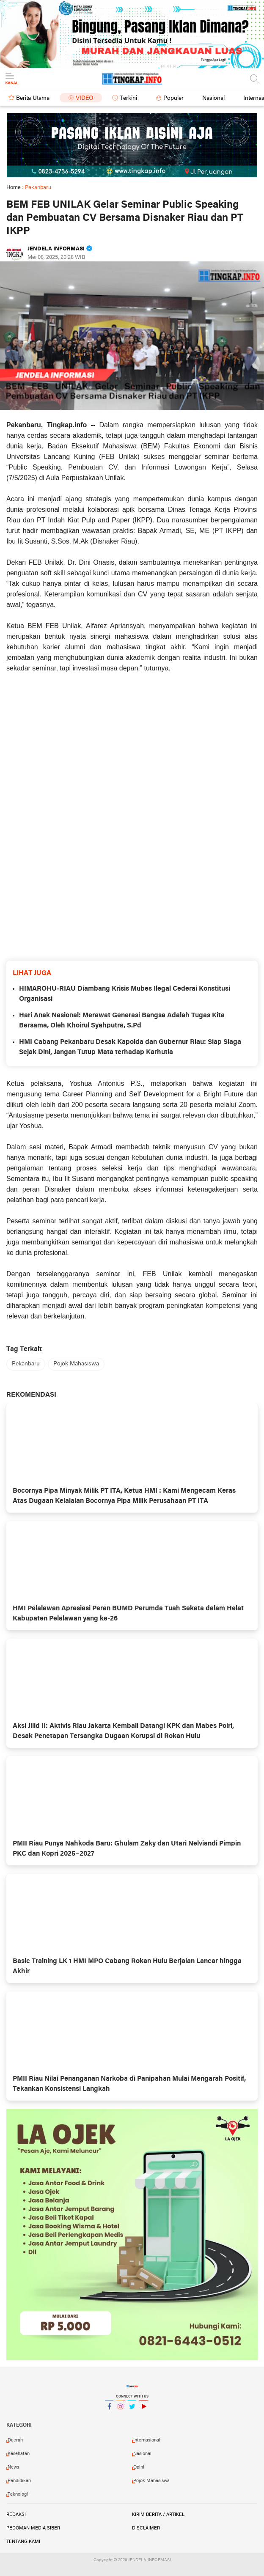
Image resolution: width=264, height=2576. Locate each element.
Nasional (213, 98)
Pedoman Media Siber (33, 2528)
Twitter (132, 2410)
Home (13, 187)
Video (85, 98)
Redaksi (16, 2514)
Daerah (15, 2440)
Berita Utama (33, 98)
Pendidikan (19, 2480)
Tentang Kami (23, 2541)
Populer (173, 98)
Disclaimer (146, 2528)
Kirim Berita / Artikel (158, 2514)
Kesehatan (19, 2453)
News (13, 2467)
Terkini (128, 98)
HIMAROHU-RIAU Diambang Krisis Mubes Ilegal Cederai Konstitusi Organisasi (124, 994)
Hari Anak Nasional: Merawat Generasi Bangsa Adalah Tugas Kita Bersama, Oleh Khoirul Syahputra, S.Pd (122, 1020)
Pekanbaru (26, 1364)
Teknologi (18, 2494)
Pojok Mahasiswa (76, 1364)
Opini (138, 2467)
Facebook (109, 2410)
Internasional (146, 2440)
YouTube (143, 2410)
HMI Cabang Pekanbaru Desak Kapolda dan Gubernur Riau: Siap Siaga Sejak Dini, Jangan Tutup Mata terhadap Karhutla (130, 1047)
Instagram (120, 2410)
